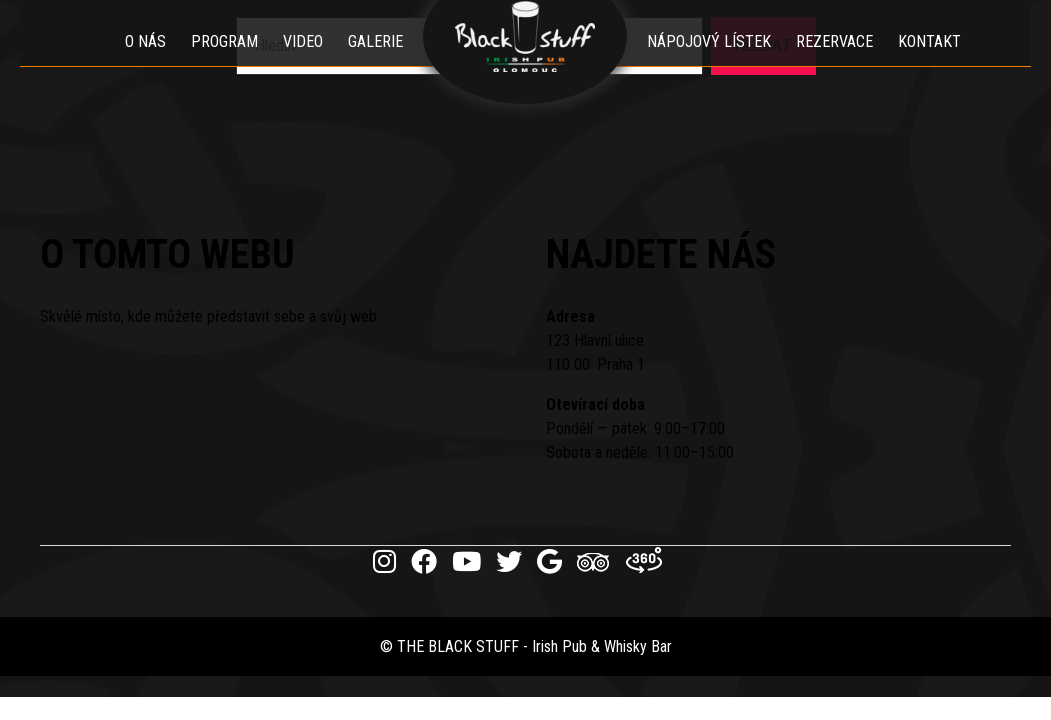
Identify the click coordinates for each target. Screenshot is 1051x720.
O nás (146, 64)
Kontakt (930, 64)
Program (225, 64)
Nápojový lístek (710, 64)
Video (304, 64)
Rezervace (835, 64)
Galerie (376, 64)
